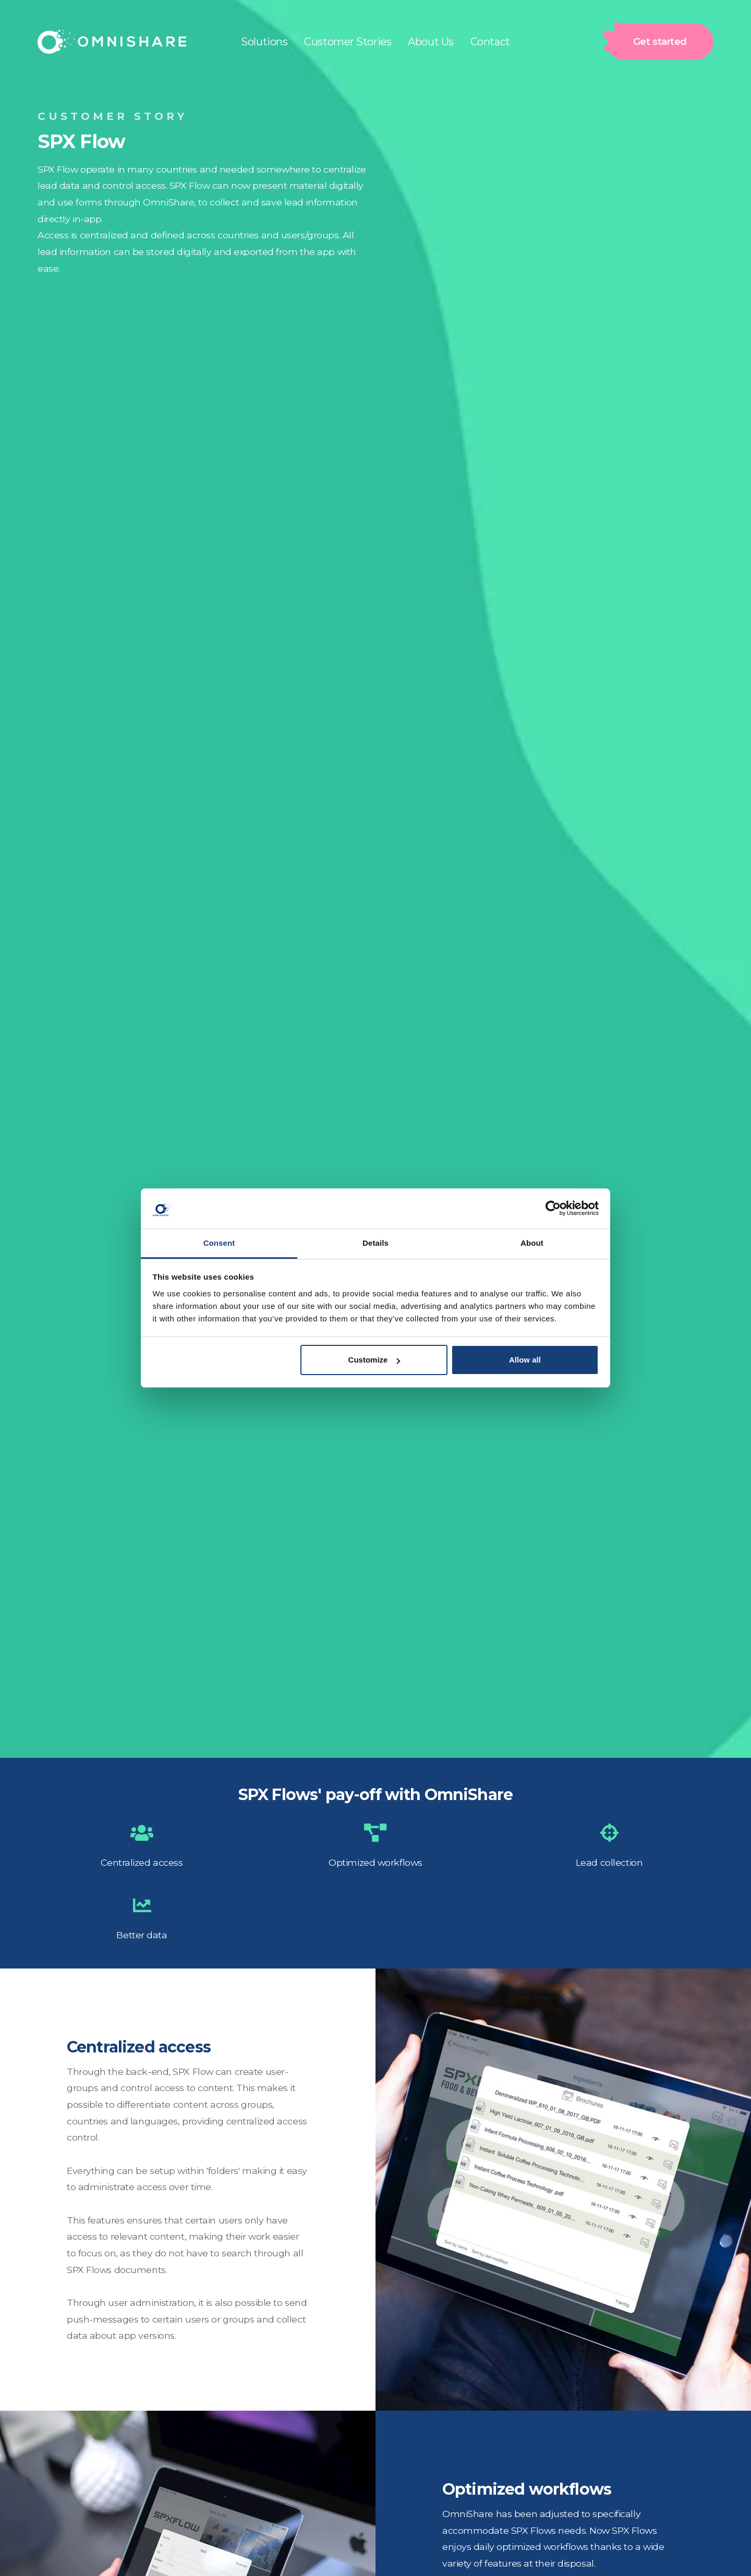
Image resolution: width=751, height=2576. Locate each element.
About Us (430, 41)
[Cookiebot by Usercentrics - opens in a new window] (553, 1208)
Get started (654, 41)
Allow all (525, 1359)
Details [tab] (375, 1242)
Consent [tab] (219, 1242)
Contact (490, 41)
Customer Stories (347, 41)
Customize (374, 1359)
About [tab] (531, 1242)
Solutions (264, 41)
